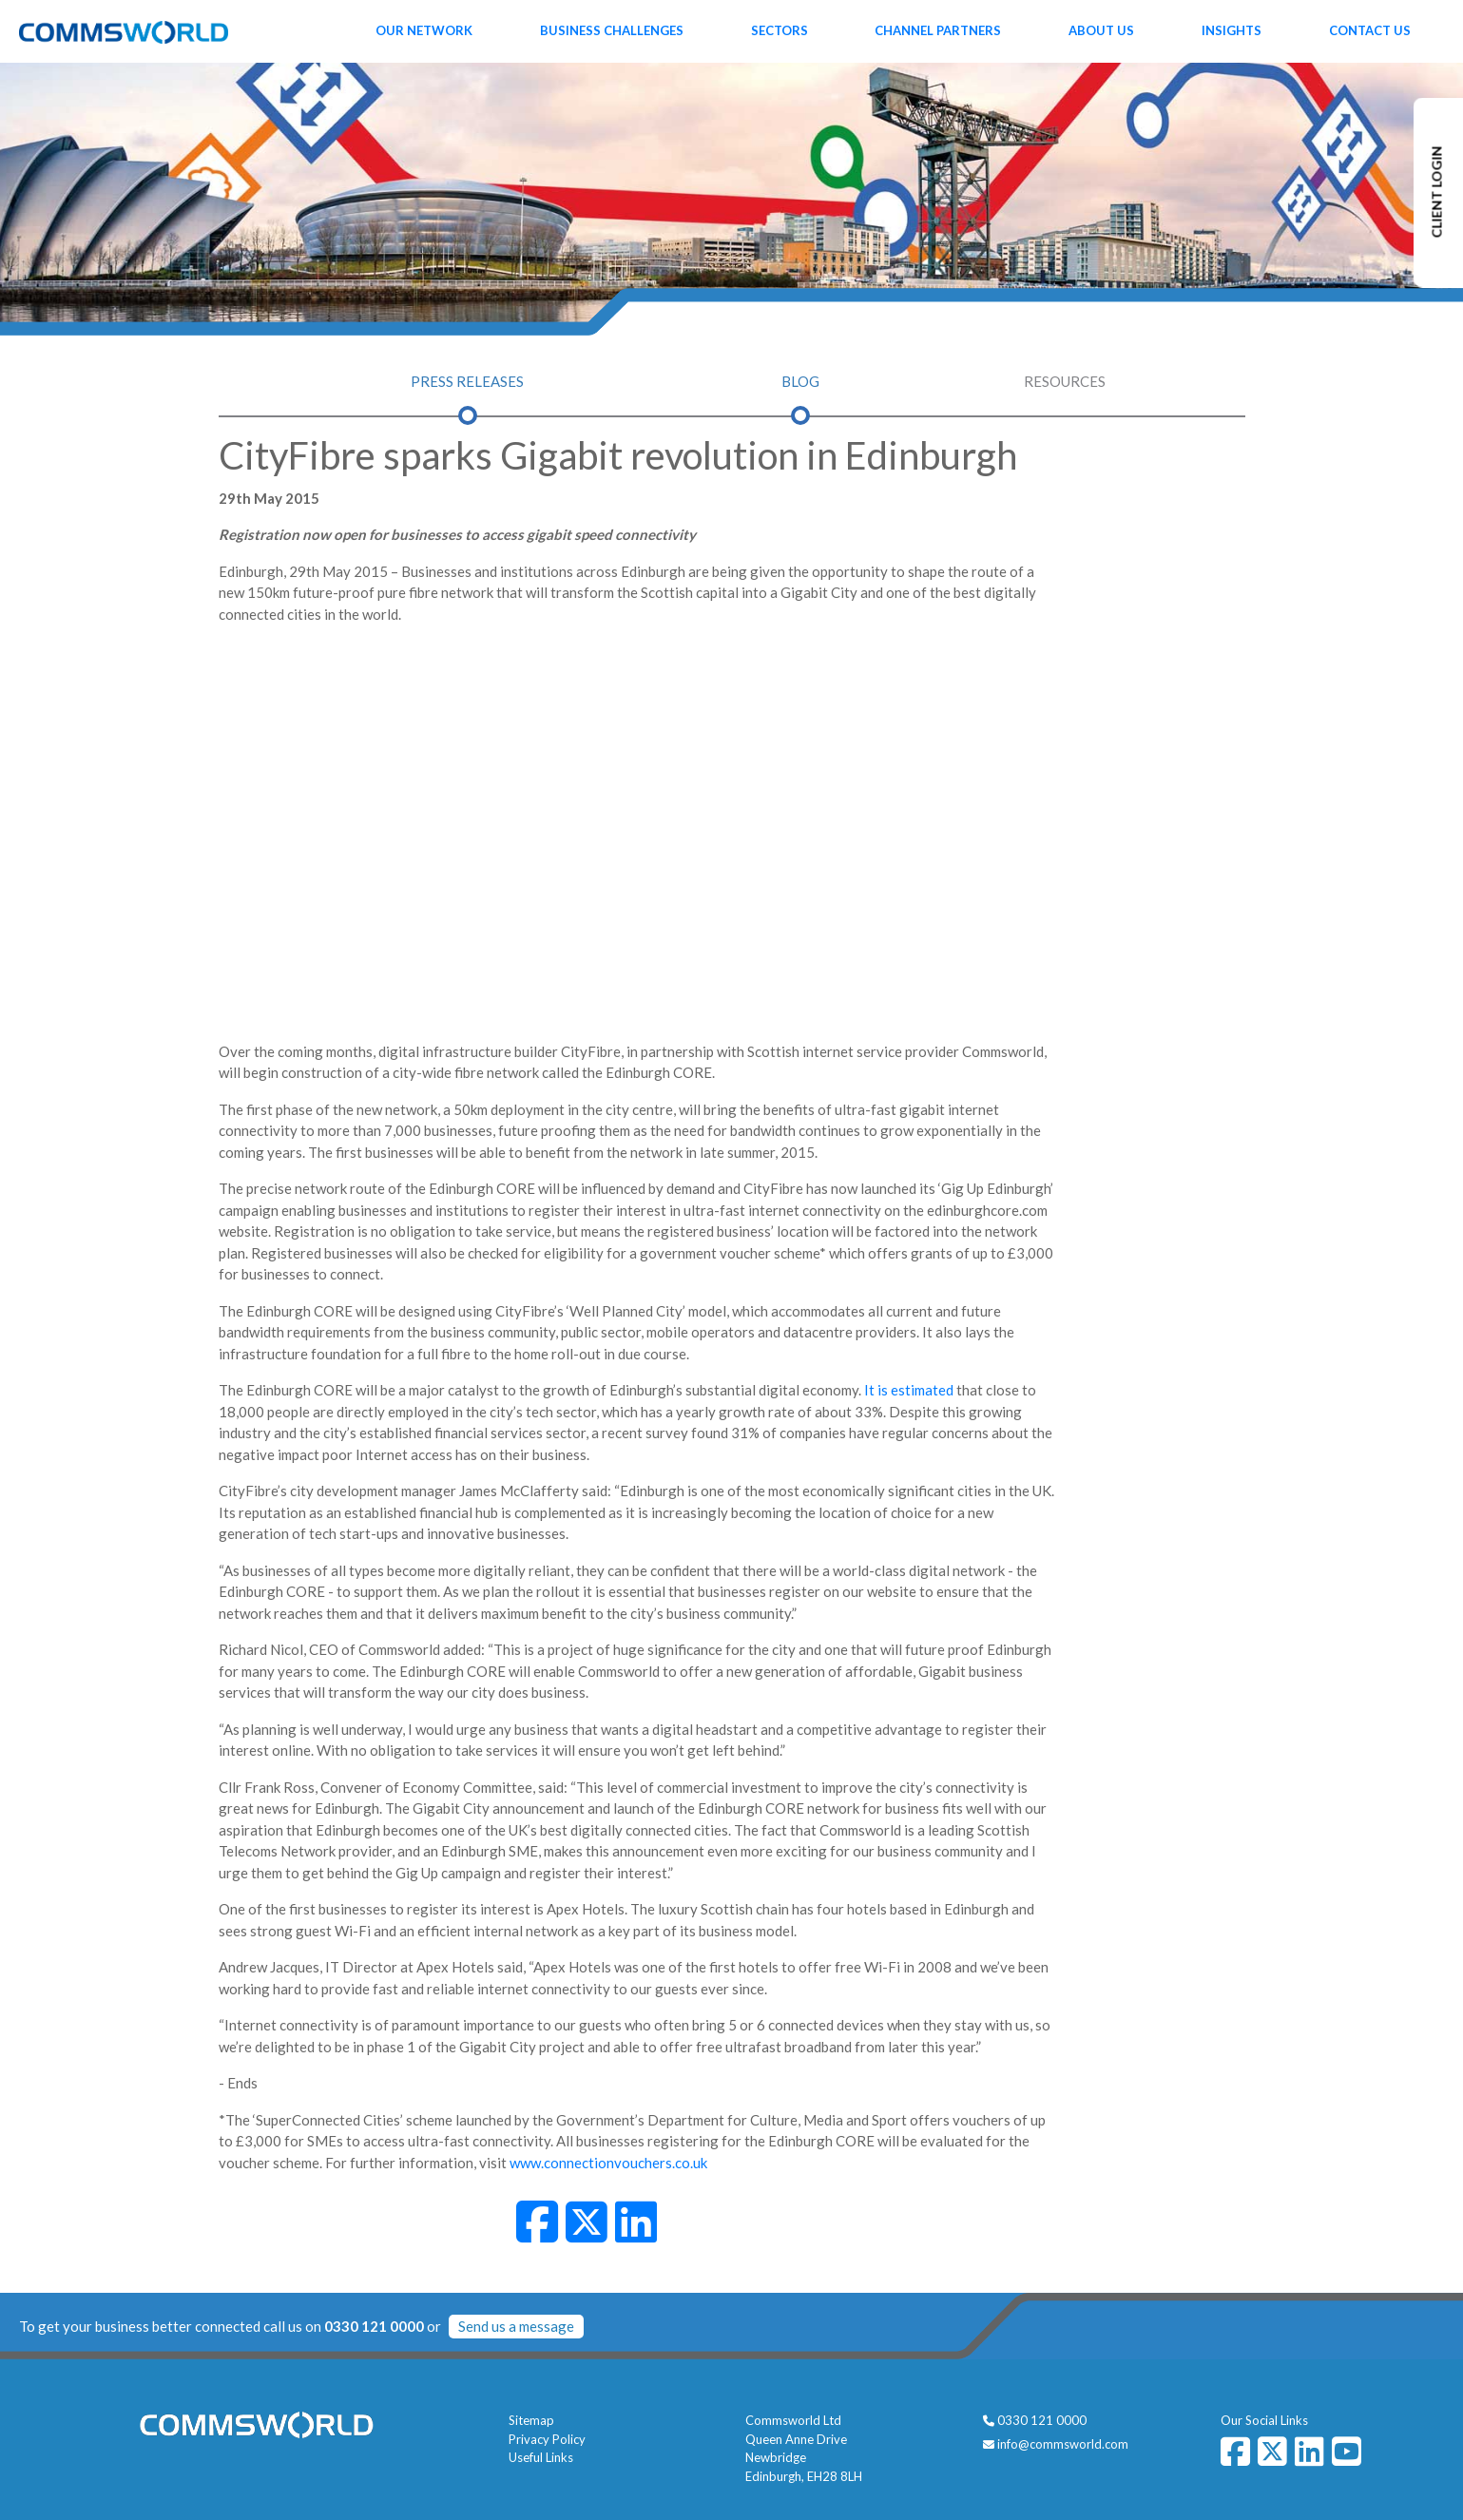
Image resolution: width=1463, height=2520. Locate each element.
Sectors (779, 30)
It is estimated (908, 1389)
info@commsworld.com (1062, 2444)
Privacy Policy (547, 2439)
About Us (1101, 30)
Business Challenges (611, 30)
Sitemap (531, 2420)
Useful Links (541, 2457)
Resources (1065, 381)
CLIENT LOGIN (1437, 192)
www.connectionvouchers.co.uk (608, 2162)
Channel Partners (938, 30)
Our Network (423, 30)
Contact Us (1370, 30)
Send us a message (516, 2326)
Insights (1231, 30)
